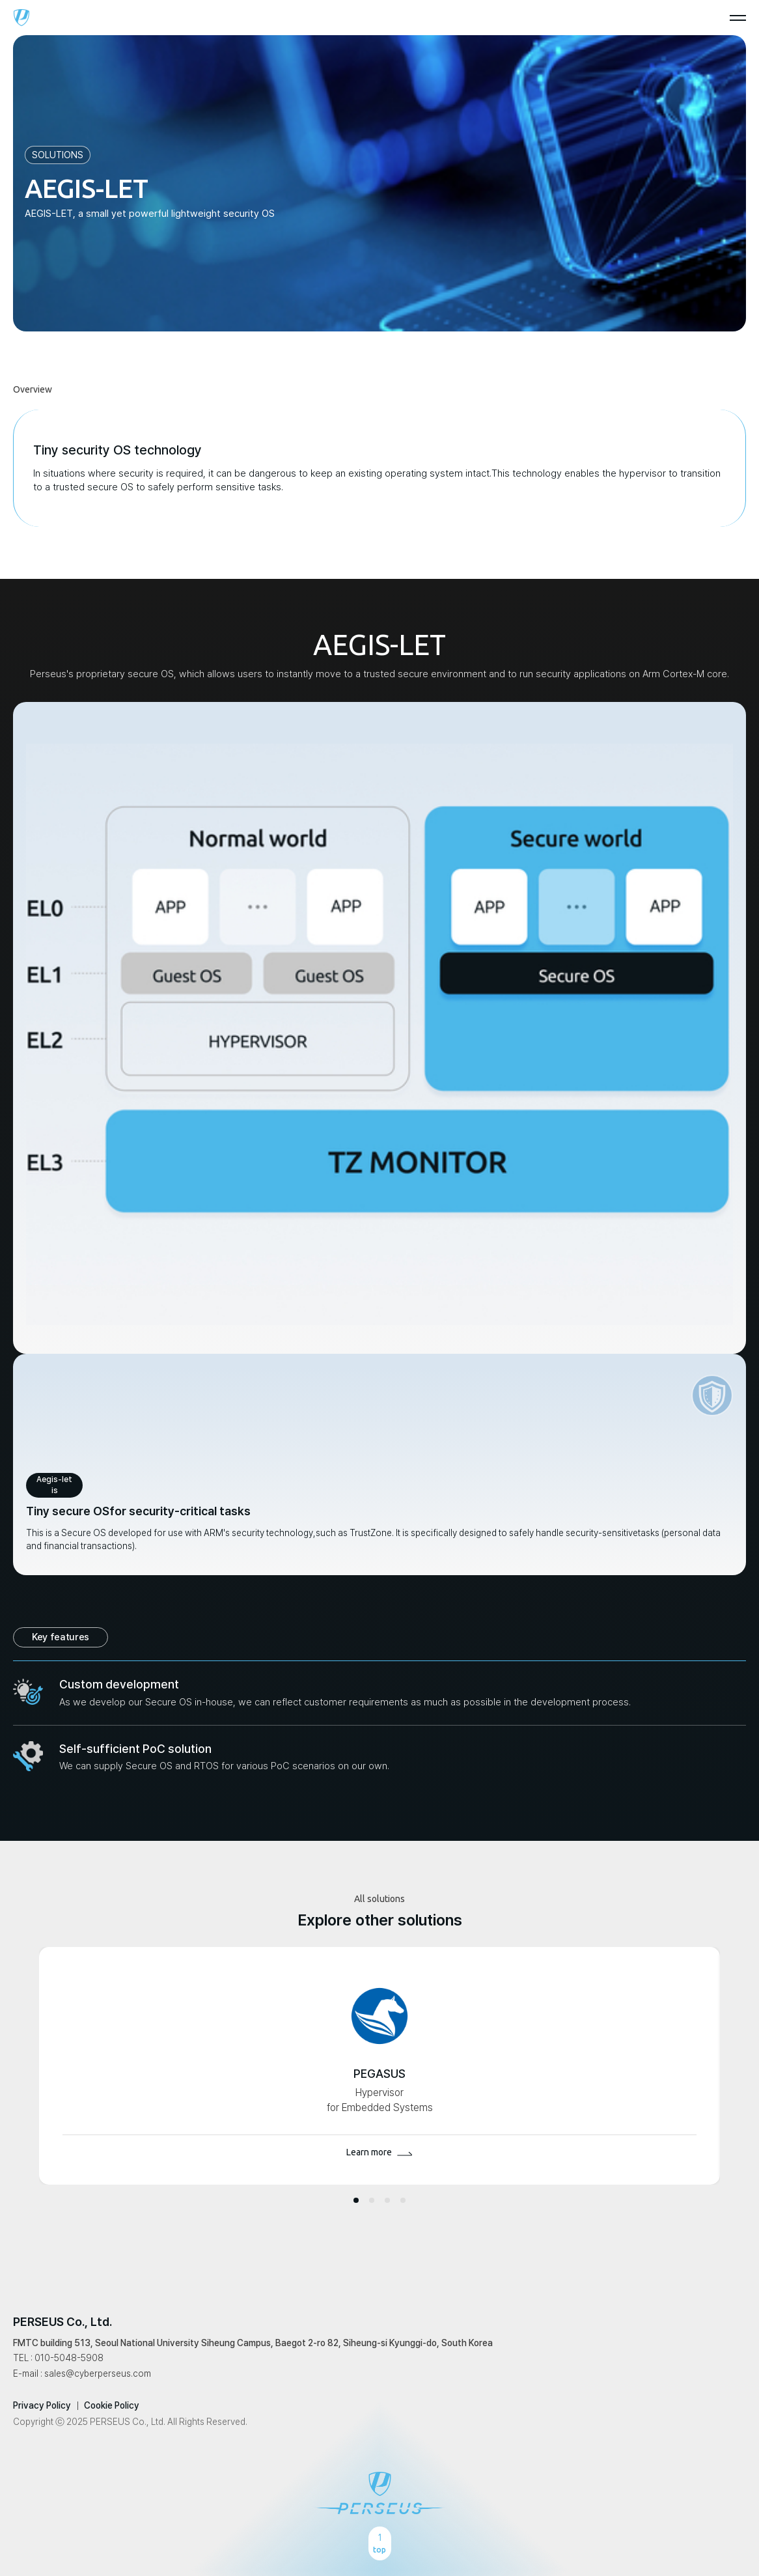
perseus (21, 17)
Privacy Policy (42, 2405)
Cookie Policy (111, 2405)
